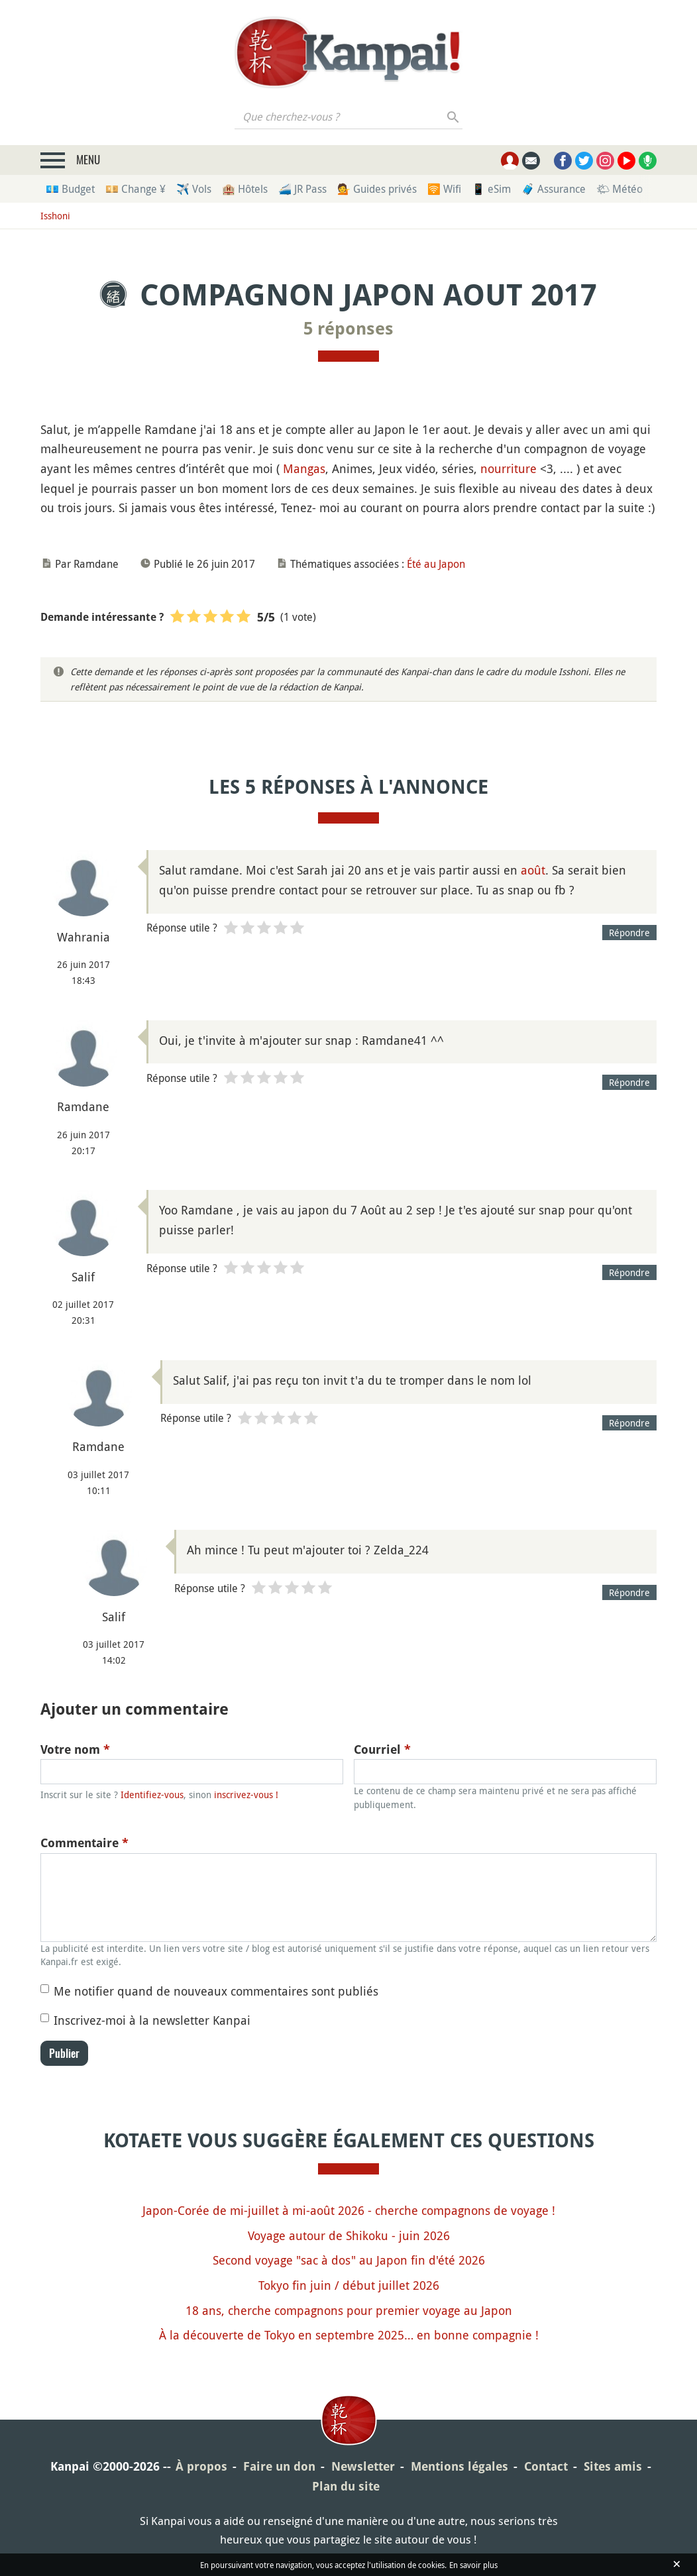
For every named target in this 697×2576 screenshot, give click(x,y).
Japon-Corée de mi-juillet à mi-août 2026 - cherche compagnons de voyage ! (348, 2210)
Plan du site (346, 2486)
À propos (201, 2466)
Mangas (304, 468)
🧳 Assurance (553, 189)
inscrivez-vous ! (246, 1794)
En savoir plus (473, 2564)
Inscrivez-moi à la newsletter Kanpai (152, 2020)
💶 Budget (70, 189)
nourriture (508, 468)
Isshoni (55, 215)
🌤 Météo (619, 189)
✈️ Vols (193, 189)
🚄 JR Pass (302, 189)
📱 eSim (491, 189)
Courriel (382, 1749)
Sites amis (613, 2466)
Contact (546, 2466)
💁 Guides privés (377, 189)
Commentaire (84, 1843)
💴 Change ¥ (135, 189)
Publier (64, 2053)
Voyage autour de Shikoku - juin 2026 (349, 2235)
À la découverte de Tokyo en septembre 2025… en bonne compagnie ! (349, 2335)
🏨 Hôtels (245, 189)
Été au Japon (436, 564)
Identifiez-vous (152, 1794)
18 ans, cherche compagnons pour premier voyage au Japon (349, 2310)
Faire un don (279, 2466)
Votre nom (75, 1749)
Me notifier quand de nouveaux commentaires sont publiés (216, 1991)
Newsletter (363, 2466)
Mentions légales (459, 2466)
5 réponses (348, 329)
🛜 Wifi (444, 189)
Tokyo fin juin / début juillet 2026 (348, 2285)
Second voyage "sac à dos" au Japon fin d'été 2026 (349, 2260)
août (533, 870)
